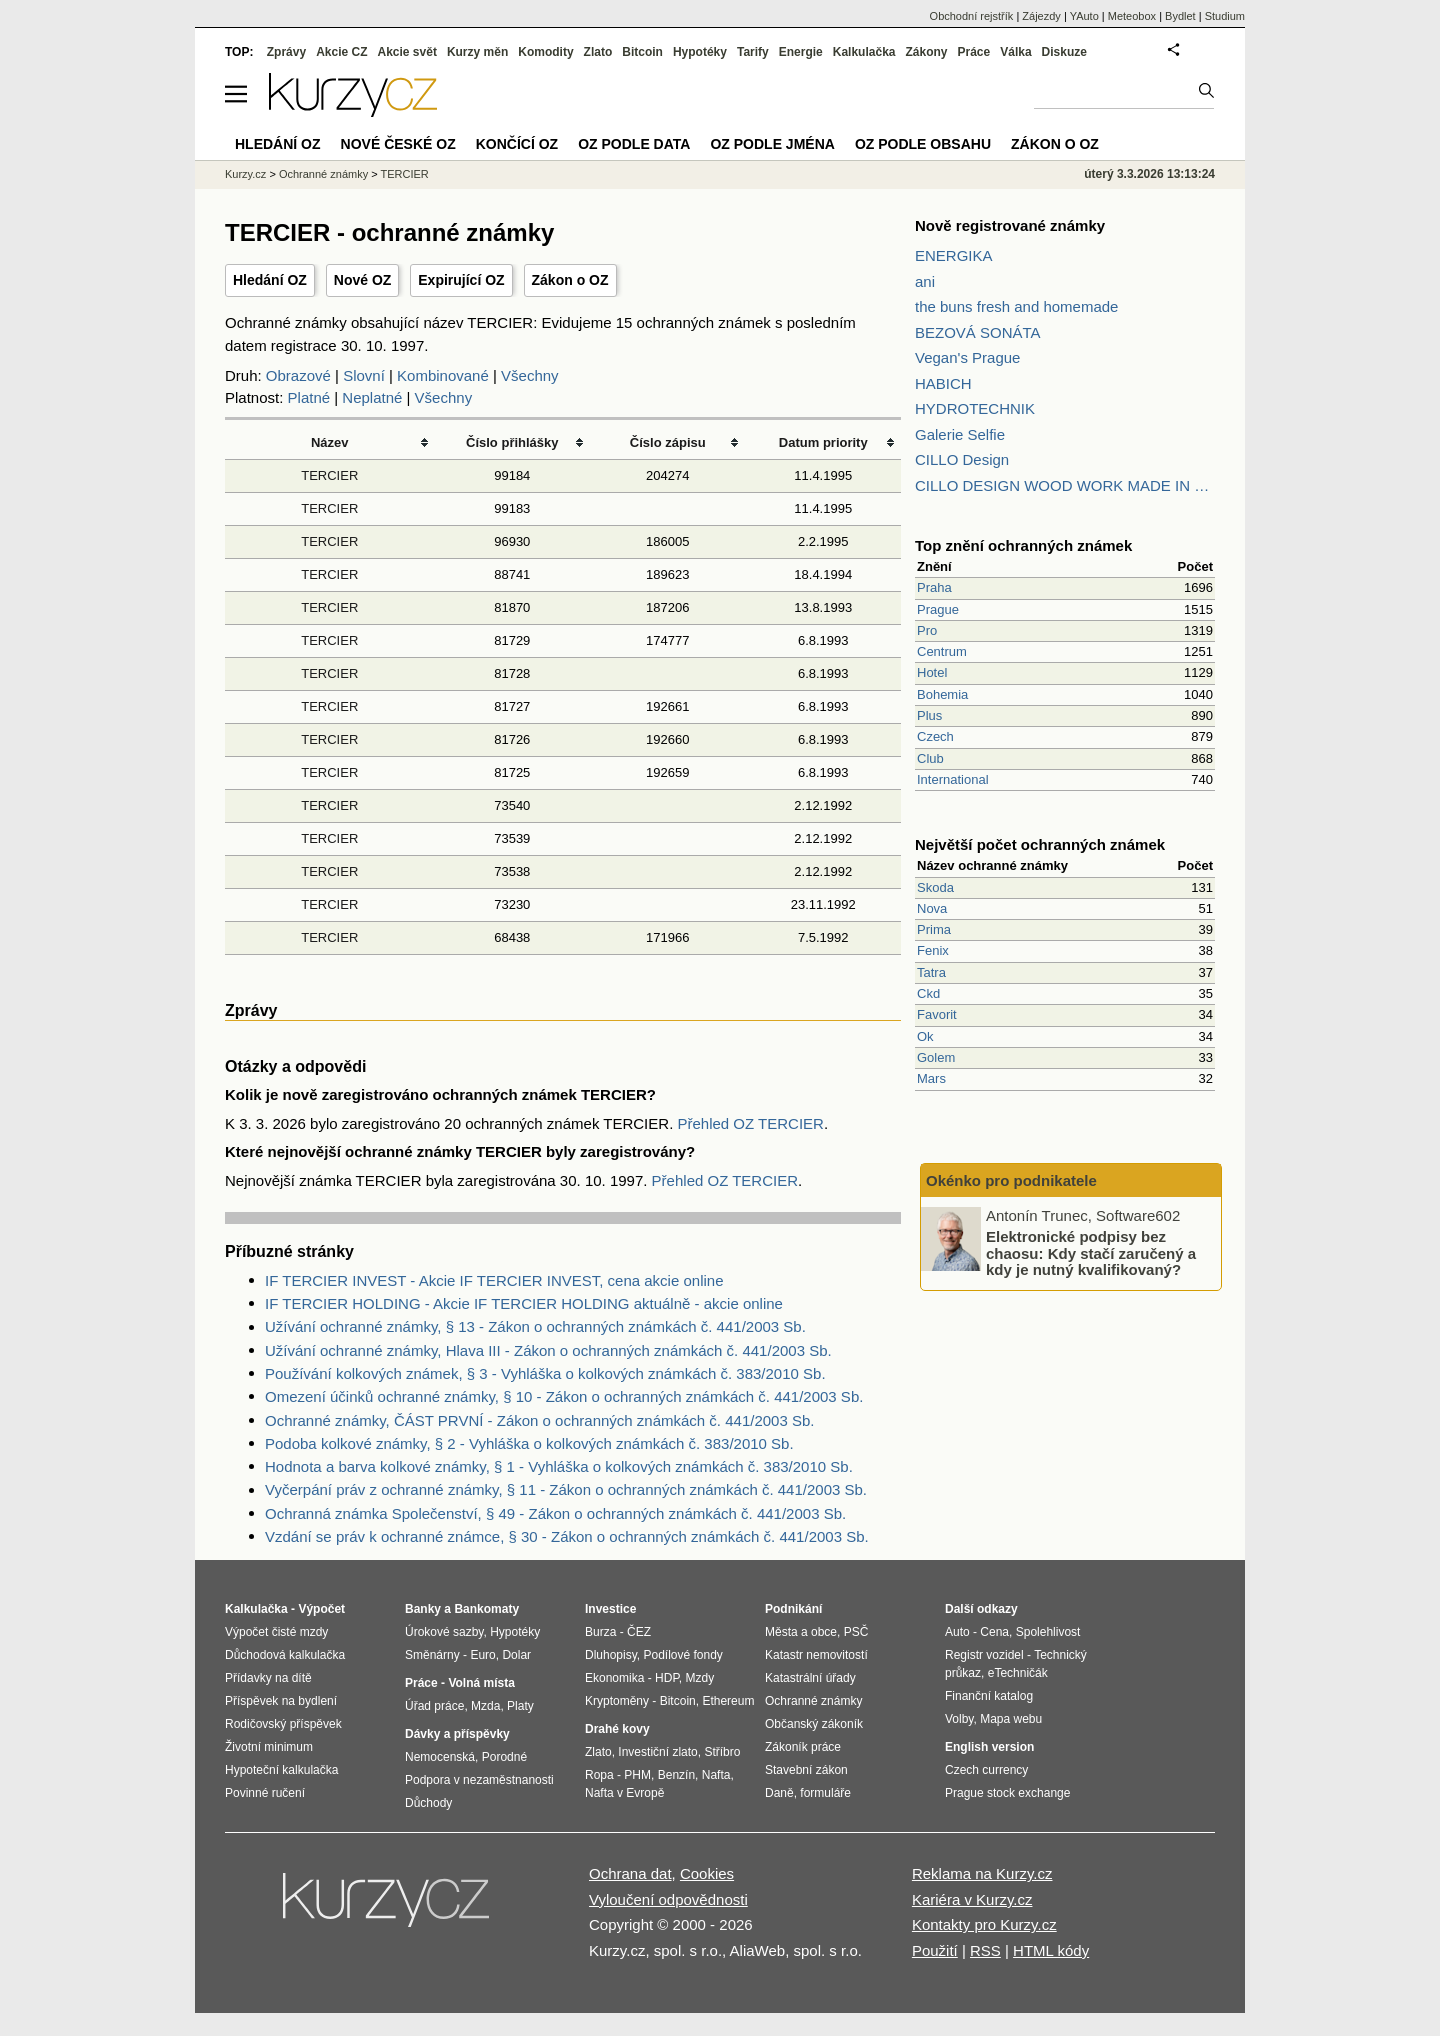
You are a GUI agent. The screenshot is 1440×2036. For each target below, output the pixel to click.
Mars (931, 1078)
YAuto (1084, 16)
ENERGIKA (954, 255)
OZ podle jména (772, 144)
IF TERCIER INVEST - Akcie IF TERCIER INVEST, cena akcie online (494, 1280)
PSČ (856, 1632)
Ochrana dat (630, 1873)
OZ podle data (634, 144)
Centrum (942, 651)
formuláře (825, 1793)
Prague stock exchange (1007, 1793)
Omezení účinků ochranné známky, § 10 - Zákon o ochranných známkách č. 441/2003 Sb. (564, 1396)
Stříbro (722, 1752)
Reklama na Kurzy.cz (982, 1873)
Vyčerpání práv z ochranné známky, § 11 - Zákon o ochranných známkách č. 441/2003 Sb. (566, 1489)
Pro (927, 630)
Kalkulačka (864, 52)
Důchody (428, 1803)
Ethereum (728, 1701)
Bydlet (1180, 16)
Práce (974, 52)
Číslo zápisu (668, 442)
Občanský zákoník (814, 1724)
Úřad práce (434, 1706)
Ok (925, 1036)
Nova (932, 908)
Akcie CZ (341, 52)
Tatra (931, 972)
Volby (959, 1719)
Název (330, 442)
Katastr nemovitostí (816, 1655)
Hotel (932, 672)
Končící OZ (517, 144)
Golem (936, 1057)
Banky (423, 1609)
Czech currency (986, 1770)
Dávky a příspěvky (457, 1734)
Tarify (753, 52)
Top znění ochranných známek (1023, 545)
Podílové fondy (682, 1655)
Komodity (545, 52)
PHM (637, 1775)
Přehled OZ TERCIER (750, 1123)
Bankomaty (486, 1609)
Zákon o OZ (570, 280)
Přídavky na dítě (268, 1678)
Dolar (516, 1655)
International (953, 779)
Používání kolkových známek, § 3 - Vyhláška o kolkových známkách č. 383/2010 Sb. (545, 1373)
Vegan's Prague (967, 357)
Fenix (933, 950)
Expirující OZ (461, 280)
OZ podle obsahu (923, 144)
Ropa (599, 1775)
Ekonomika (614, 1678)
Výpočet (321, 1609)
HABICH (943, 383)
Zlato (598, 52)
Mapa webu (1011, 1719)
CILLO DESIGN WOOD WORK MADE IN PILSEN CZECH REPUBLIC (1065, 485)
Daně (779, 1793)
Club (930, 758)
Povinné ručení (265, 1793)
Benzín (676, 1775)
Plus (929, 715)
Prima (934, 929)
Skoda (935, 887)
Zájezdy (1041, 16)
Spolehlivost (1048, 1632)
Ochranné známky (323, 174)
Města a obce (801, 1632)
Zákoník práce (803, 1747)
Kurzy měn (477, 52)
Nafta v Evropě (624, 1793)
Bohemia (942, 694)
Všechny (530, 375)
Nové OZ (363, 280)
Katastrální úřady (810, 1678)
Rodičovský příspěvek (283, 1724)
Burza (600, 1632)
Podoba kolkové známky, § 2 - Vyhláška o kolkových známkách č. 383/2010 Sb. (529, 1443)
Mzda (485, 1706)
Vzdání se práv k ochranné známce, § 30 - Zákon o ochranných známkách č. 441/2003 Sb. (567, 1536)
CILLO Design (962, 459)
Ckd (928, 993)
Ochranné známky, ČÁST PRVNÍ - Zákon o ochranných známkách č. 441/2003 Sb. (539, 1420)
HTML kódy (1051, 1950)
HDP (667, 1678)
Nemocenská (440, 1757)
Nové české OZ (398, 144)
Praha (934, 587)
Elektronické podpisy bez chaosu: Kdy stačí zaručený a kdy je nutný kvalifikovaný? (1091, 1253)
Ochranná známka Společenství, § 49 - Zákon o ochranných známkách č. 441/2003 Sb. (555, 1513)
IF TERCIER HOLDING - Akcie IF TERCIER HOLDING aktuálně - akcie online (524, 1303)
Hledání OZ (270, 280)
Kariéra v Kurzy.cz (972, 1899)
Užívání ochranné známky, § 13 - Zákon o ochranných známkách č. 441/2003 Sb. (535, 1326)
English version (989, 1747)
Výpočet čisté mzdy (276, 1632)
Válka (1015, 52)
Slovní (364, 375)
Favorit (937, 1014)
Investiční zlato (657, 1752)
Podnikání (793, 1609)
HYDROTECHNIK (975, 408)
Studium (1225, 16)
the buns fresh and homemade (1016, 306)
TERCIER (329, 475)
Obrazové (298, 375)
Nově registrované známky (1010, 225)
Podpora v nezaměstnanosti (479, 1780)
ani (925, 281)
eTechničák (1018, 1673)
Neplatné (372, 397)
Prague (938, 609)
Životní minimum (269, 1747)
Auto (957, 1632)
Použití (935, 1950)
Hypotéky (700, 52)
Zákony (926, 52)
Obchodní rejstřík (972, 16)
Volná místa (481, 1683)
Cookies (707, 1873)
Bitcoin (642, 52)
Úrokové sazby (444, 1632)
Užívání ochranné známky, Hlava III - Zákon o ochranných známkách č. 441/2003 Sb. (548, 1350)
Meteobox (1132, 16)
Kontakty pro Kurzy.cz (984, 1924)
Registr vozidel (984, 1655)
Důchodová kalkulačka (285, 1655)
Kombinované (443, 375)
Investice (610, 1609)
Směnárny (432, 1655)
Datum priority (823, 442)
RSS (985, 1950)
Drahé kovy (617, 1729)
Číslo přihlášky (512, 442)
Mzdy (700, 1678)
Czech (935, 736)
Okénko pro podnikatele (1011, 1180)
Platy (520, 1706)
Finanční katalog (989, 1696)
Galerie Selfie (960, 434)
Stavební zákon (806, 1770)
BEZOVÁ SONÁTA (978, 332)
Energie (801, 52)
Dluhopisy (611, 1655)
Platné (309, 397)
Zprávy (286, 52)
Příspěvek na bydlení (281, 1701)
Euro (482, 1655)
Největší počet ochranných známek (1040, 844)
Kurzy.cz (245, 174)
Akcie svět (407, 52)
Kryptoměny (617, 1701)
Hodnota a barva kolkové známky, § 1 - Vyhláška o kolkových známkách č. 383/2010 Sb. (559, 1466)
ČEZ (639, 1632)
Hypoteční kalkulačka (281, 1770)
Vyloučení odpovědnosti (668, 1899)
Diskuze (1064, 52)
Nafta (716, 1775)
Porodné (504, 1757)
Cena (994, 1632)
